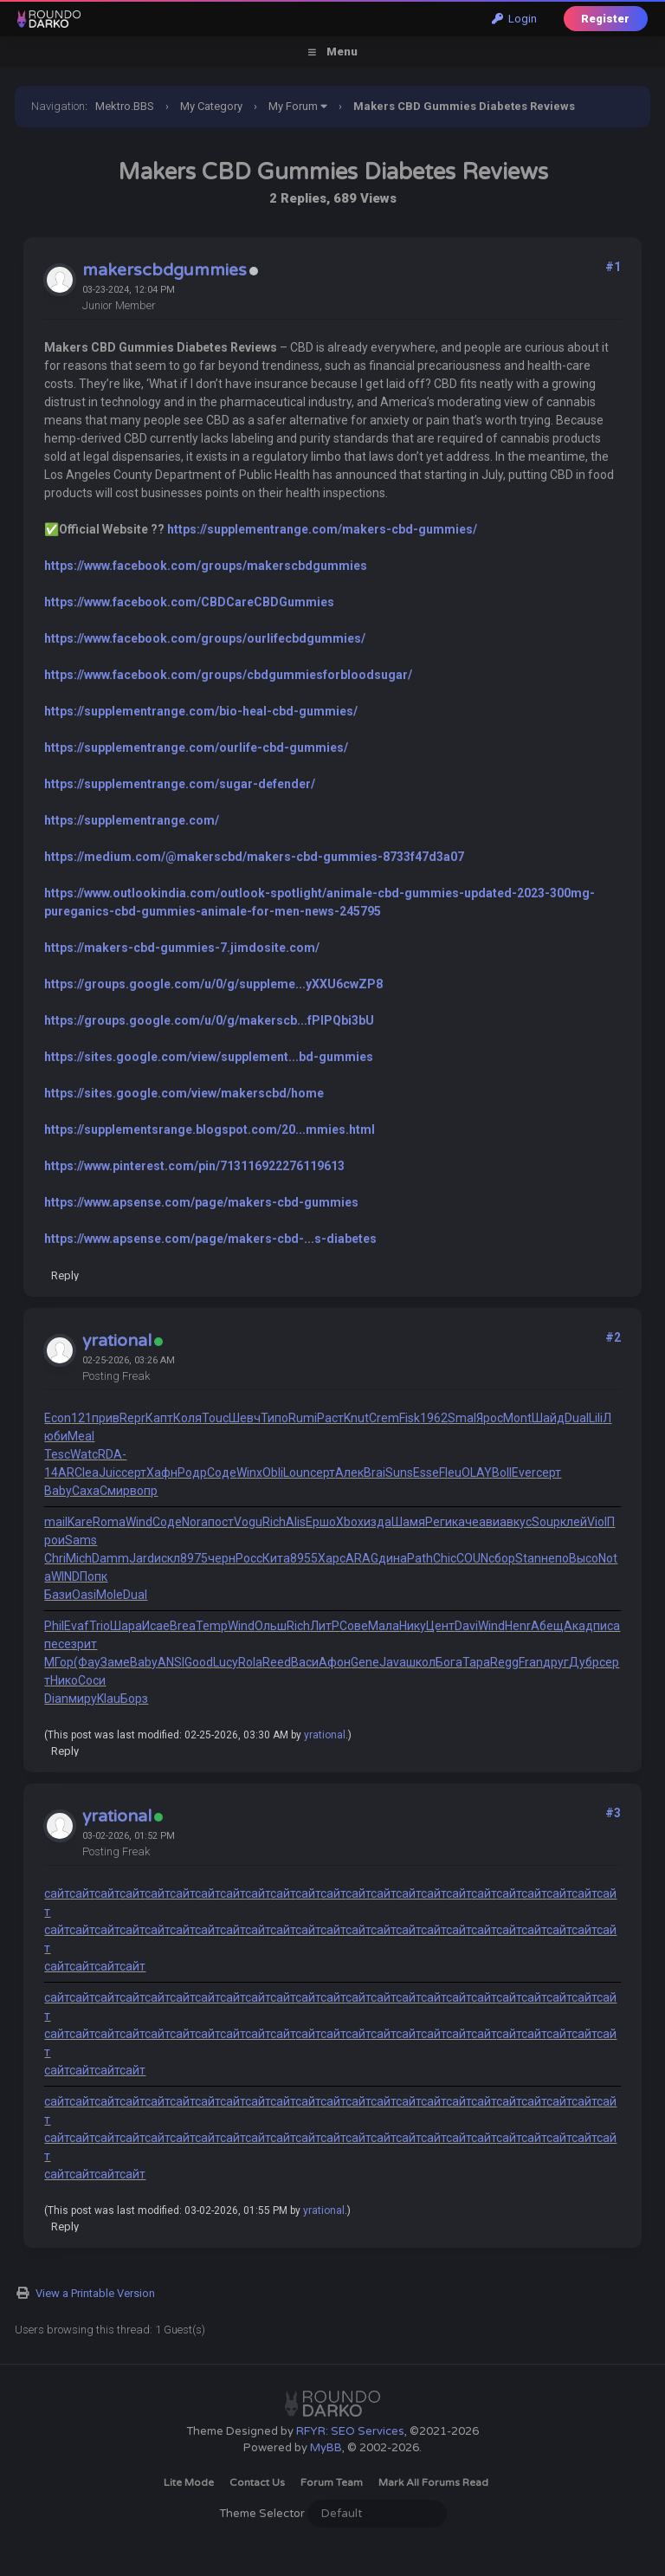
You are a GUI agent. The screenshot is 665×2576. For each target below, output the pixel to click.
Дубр (584, 1662)
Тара (476, 1662)
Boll (502, 1472)
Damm (110, 1558)
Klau (108, 1698)
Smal (462, 1418)
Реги (438, 1522)
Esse (426, 1472)
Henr (518, 1626)
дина (392, 1558)
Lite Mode (189, 2482)
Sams (81, 1540)
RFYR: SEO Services (350, 2431)
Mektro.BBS (124, 106)
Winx (249, 1472)
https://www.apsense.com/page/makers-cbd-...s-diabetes (210, 1239)
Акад (578, 1626)
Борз (134, 1698)
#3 (613, 1813)
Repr (132, 1418)
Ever (524, 1472)
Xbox (350, 1522)
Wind (139, 1522)
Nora (195, 1522)
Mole (109, 1595)
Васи (305, 1662)
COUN (472, 1558)
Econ (57, 1418)
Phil (54, 1626)
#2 (613, 1337)
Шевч (245, 1418)
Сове (353, 1626)
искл (167, 1558)
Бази (58, 1595)
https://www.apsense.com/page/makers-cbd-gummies (201, 1202)
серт (133, 1472)
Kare (80, 1522)
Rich (274, 1522)
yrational (117, 1340)
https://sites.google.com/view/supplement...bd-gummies (208, 1057)
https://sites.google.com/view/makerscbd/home (184, 1093)
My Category (211, 106)
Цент (440, 1626)
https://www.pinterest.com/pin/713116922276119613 (194, 1166)
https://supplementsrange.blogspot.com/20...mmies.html (209, 1129)
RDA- (112, 1454)
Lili (596, 1418)
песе (57, 1644)
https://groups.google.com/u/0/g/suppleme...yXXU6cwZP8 (213, 984)
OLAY (477, 1472)
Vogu (248, 1522)
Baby (58, 1491)
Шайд (548, 1418)
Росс (249, 1558)
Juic (110, 1472)
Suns (399, 1472)
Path (420, 1558)
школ (421, 1662)
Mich (79, 1558)
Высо (583, 1558)
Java (392, 1662)
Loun (296, 1472)
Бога (449, 1662)
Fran (531, 1662)
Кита (276, 1558)
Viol (597, 1522)
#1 (613, 267)
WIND (65, 1576)
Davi (466, 1626)
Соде (221, 1472)
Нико (64, 1680)
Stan (528, 1558)
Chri (55, 1558)
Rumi (302, 1418)
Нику (412, 1626)
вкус (519, 1522)
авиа (493, 1522)
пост (221, 1522)
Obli (272, 1472)
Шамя (408, 1522)
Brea (183, 1626)
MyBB (326, 2448)
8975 (194, 1558)
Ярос (489, 1418)
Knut (356, 1418)
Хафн (162, 1472)
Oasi (84, 1595)
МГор (59, 1662)
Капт (159, 1418)
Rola (250, 1662)
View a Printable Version (95, 2293)
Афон (335, 1662)
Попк (93, 1576)
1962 (434, 1418)
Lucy (225, 1662)
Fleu (450, 1472)
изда (377, 1522)
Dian (56, 1698)
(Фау (87, 1662)
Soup (546, 1522)
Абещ (547, 1626)
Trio (99, 1626)
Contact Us (257, 2482)
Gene (365, 1662)
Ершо (321, 1522)
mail (56, 1522)
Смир (115, 1491)
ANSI (171, 1662)
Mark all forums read (433, 2482)
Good (198, 1662)
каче (465, 1522)
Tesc (57, 1454)
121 (81, 1418)
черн (222, 1558)
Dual (577, 1418)
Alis (296, 1522)
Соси (92, 1680)
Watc (84, 1454)
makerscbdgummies (164, 270)
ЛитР (324, 1626)
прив (105, 1418)
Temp (212, 1626)
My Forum (293, 106)
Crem (384, 1418)
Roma (109, 1522)
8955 (304, 1558)
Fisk (409, 1418)
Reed (276, 1662)
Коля (187, 1418)
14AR (59, 1472)
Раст (330, 1418)
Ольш (271, 1626)
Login (514, 18)
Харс (331, 1558)
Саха (86, 1491)
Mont (517, 1418)
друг (556, 1662)
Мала (383, 1626)
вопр (144, 1491)
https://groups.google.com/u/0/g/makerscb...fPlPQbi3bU (209, 1020)
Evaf (76, 1626)
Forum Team (331, 2482)
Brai (374, 1472)
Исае (156, 1626)
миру (82, 1698)
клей (573, 1522)
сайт (56, 1893)
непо (555, 1558)
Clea (86, 1472)
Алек (349, 1472)
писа (606, 1626)
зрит (84, 1644)
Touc (215, 1418)
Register (605, 18)
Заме (115, 1662)
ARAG (361, 1558)
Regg (504, 1662)
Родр (192, 1472)
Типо (274, 1418)
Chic (444, 1558)
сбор (501, 1558)
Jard (141, 1558)
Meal (81, 1436)
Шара (126, 1626)
